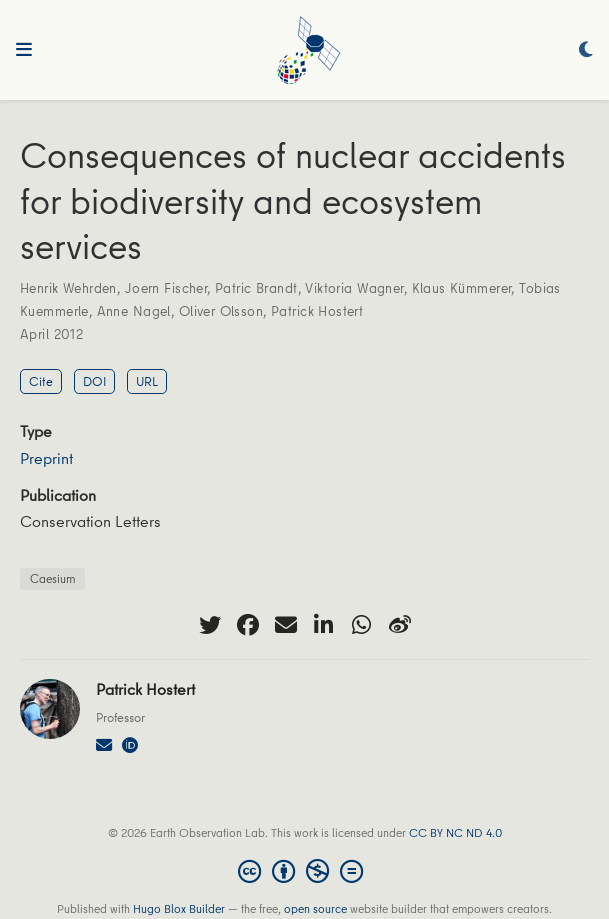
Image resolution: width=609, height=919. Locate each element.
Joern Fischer (166, 288)
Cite (41, 381)
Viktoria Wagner (354, 288)
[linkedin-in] (324, 625)
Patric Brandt (256, 288)
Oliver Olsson (221, 311)
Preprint (46, 458)
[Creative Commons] (304, 871)
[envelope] (286, 625)
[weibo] (400, 625)
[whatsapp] (362, 625)
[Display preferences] (586, 50)
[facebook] (248, 625)
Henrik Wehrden (68, 288)
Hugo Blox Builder (179, 908)
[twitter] (210, 625)
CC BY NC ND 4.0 (455, 832)
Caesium (52, 578)
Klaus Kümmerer (462, 288)
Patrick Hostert (317, 311)
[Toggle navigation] (24, 50)
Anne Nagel (134, 311)
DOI (94, 381)
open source (315, 908)
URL (147, 381)
